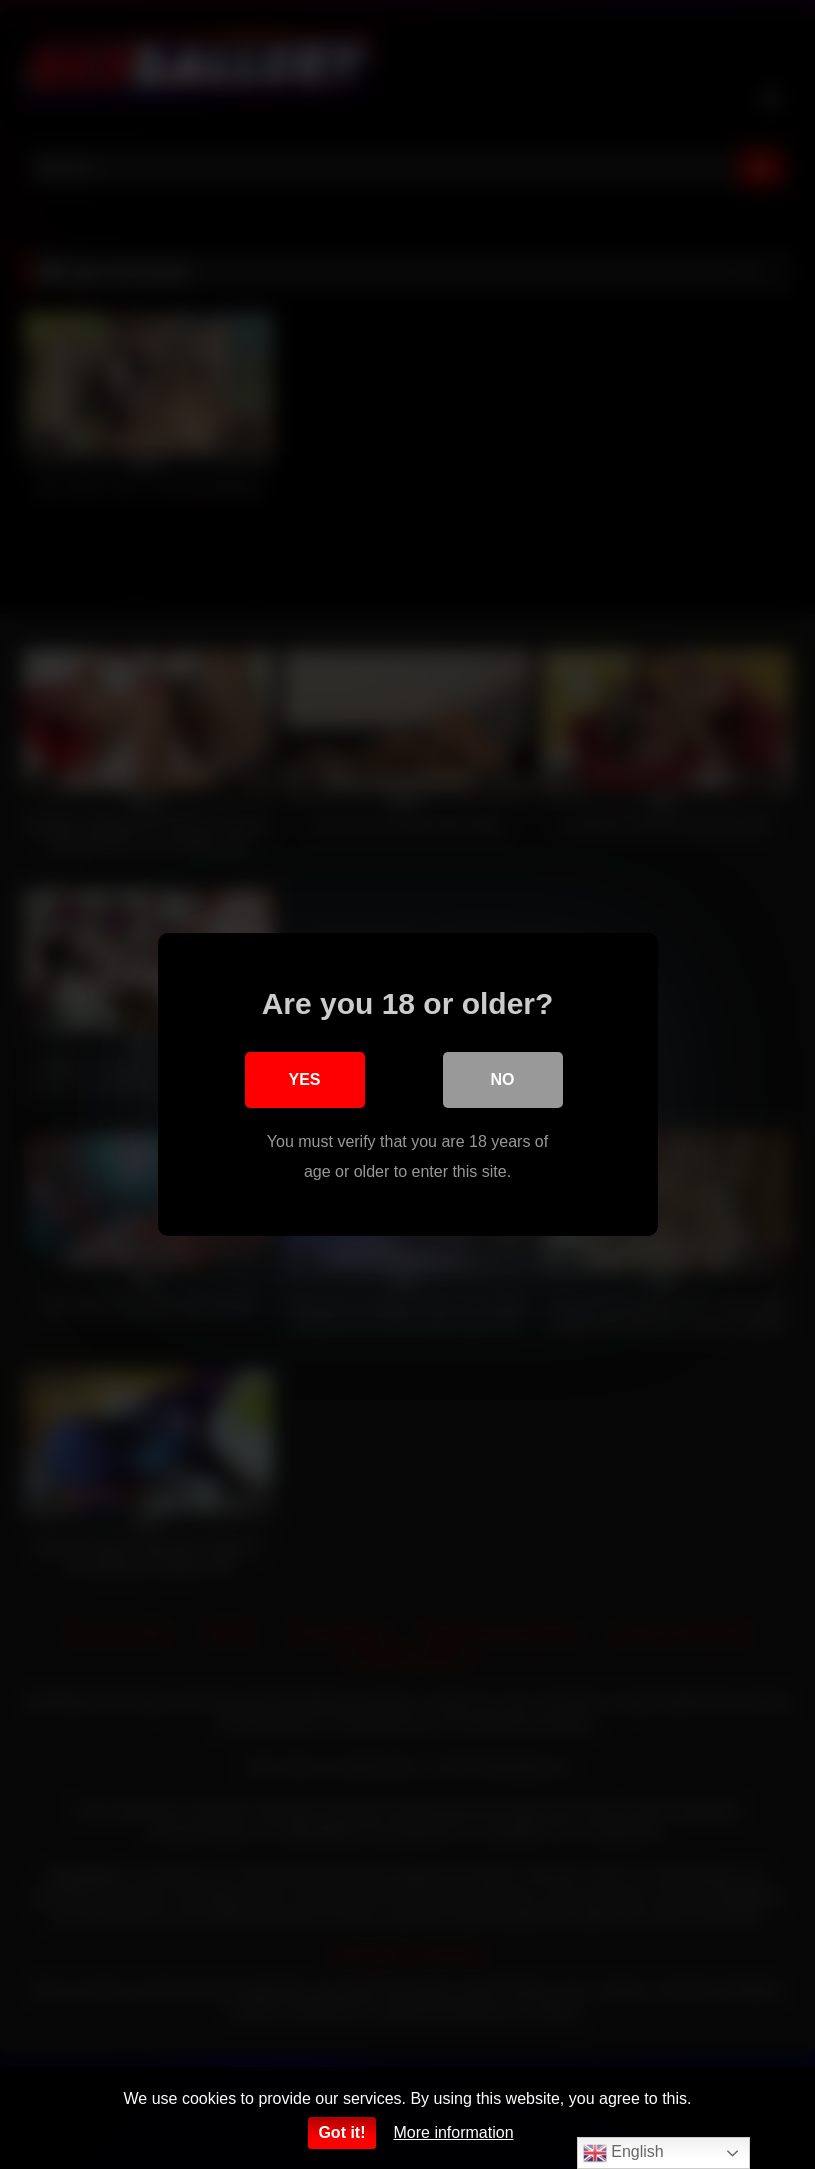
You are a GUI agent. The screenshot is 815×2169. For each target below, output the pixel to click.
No (503, 1079)
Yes (304, 1079)
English (623, 2153)
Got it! (341, 2132)
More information (454, 2132)
